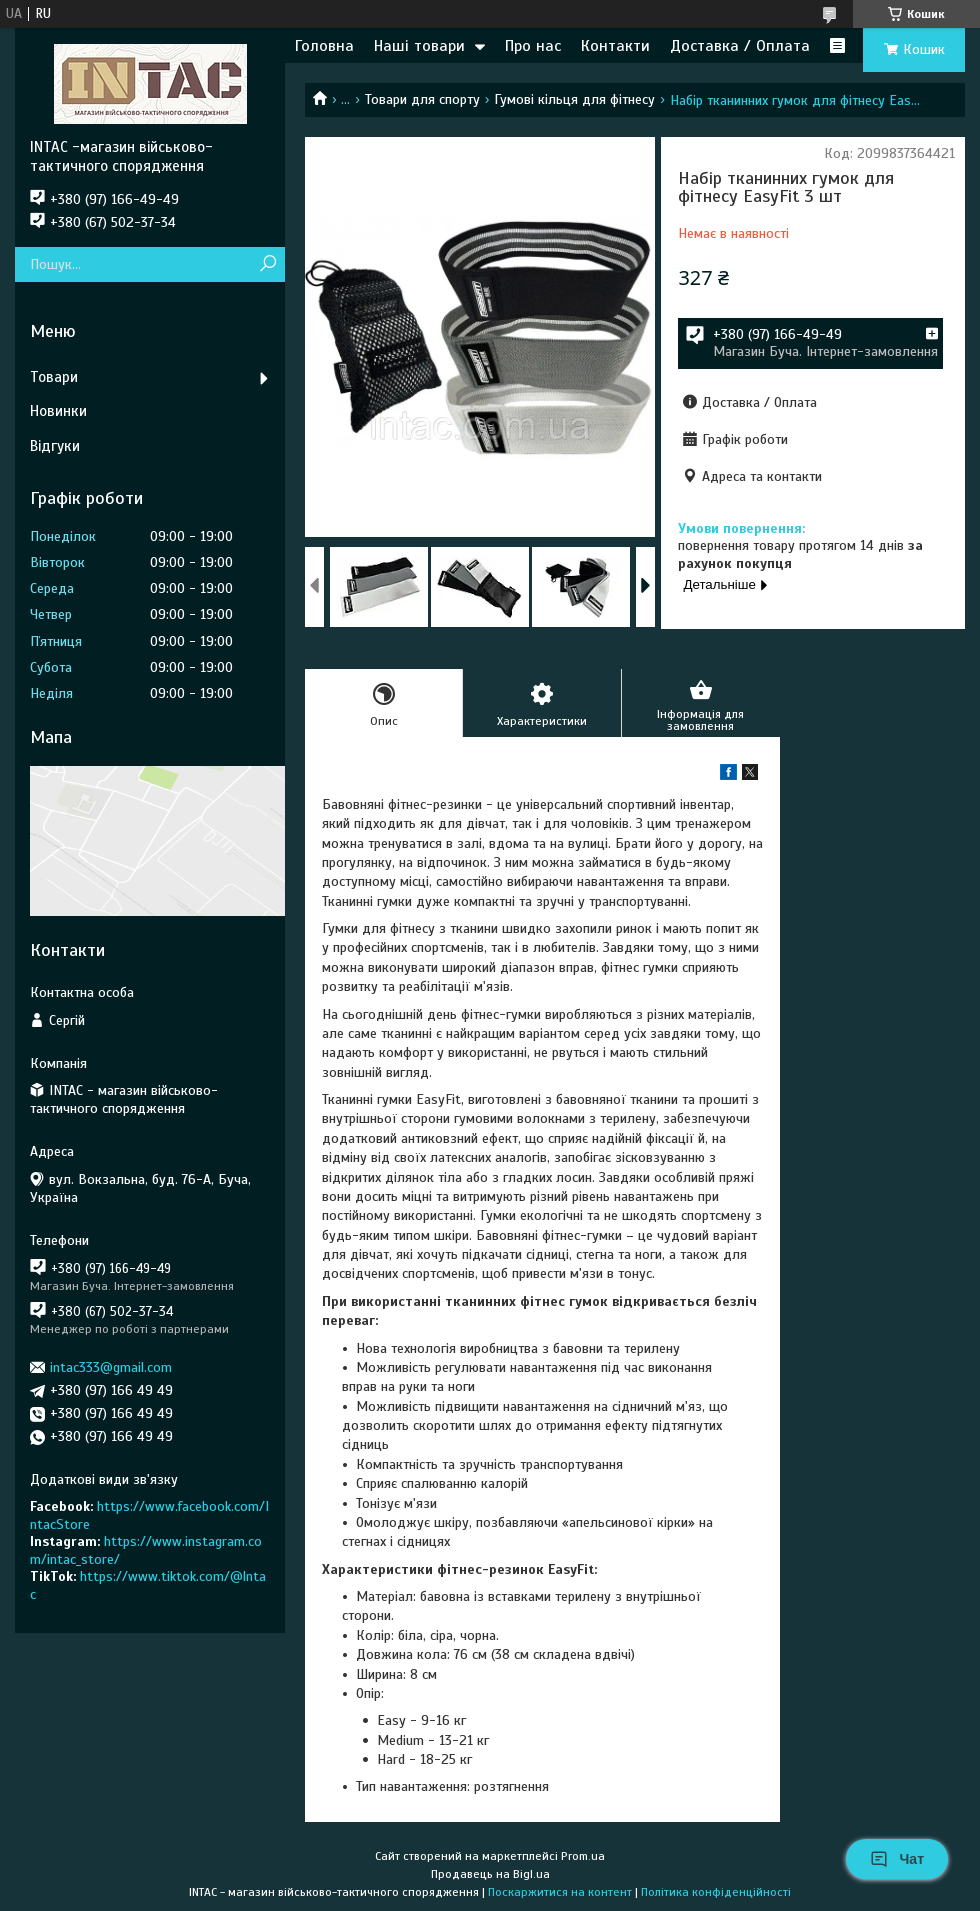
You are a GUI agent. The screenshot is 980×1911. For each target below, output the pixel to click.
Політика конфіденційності (716, 1892)
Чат (897, 1859)
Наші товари (419, 46)
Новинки (58, 411)
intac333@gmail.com (111, 1367)
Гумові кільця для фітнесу (574, 99)
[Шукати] (267, 264)
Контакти (615, 46)
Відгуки (55, 446)
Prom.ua (583, 1856)
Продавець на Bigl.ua (490, 1874)
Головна (324, 46)
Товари (54, 377)
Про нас (533, 46)
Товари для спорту (422, 99)
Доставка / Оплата (740, 46)
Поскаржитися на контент (560, 1892)
